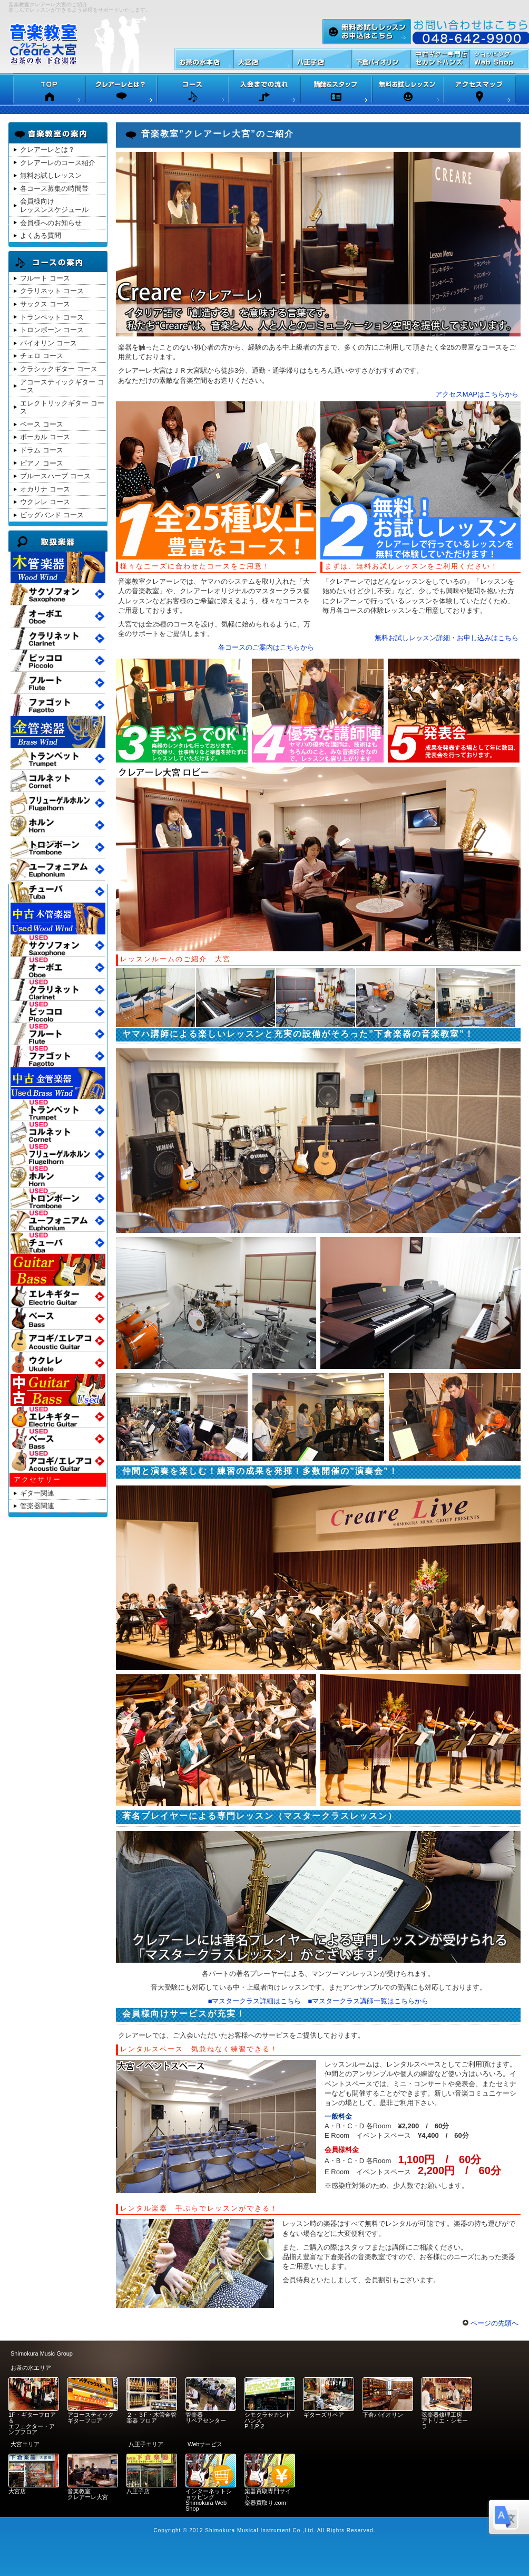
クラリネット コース (52, 291)
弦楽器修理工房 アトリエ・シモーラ (445, 2420)
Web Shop (499, 59)
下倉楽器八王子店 (322, 59)
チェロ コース (41, 356)
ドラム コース (41, 450)
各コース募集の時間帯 (54, 188)
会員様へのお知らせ (51, 223)
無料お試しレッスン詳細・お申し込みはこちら (446, 638)
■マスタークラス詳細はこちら (254, 2001)
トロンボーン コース (52, 330)
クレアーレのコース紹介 (57, 163)
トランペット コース (52, 317)
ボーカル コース (45, 437)
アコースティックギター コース (62, 386)
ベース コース (41, 424)
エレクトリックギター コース (62, 407)
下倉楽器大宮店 (263, 59)
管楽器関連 (37, 1506)
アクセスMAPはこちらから (476, 394)
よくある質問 (40, 235)
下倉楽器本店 (204, 59)
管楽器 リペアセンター (205, 2417)
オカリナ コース (45, 489)
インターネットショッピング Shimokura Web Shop (208, 2500)
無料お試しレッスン (366, 31)
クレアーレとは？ (47, 149)
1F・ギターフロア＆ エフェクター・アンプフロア (32, 2423)
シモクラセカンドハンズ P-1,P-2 (267, 2420)
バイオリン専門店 (381, 59)
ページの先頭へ (490, 2323)
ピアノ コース (41, 463)
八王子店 (138, 2491)
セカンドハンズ (440, 59)
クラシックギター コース (58, 369)
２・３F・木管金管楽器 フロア (151, 2417)
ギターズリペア (323, 2414)
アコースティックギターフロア (90, 2417)
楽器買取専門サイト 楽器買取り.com (267, 2497)
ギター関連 (37, 1493)
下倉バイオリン (383, 2414)
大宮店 (17, 2491)
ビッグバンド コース (52, 515)
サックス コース (45, 304)
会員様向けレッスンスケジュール (54, 205)
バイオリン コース (48, 343)
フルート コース (45, 278)
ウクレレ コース (45, 502)
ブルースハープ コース (55, 476)
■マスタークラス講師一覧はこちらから (368, 2001)
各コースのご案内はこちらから (266, 647)
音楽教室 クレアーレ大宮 (87, 2494)
